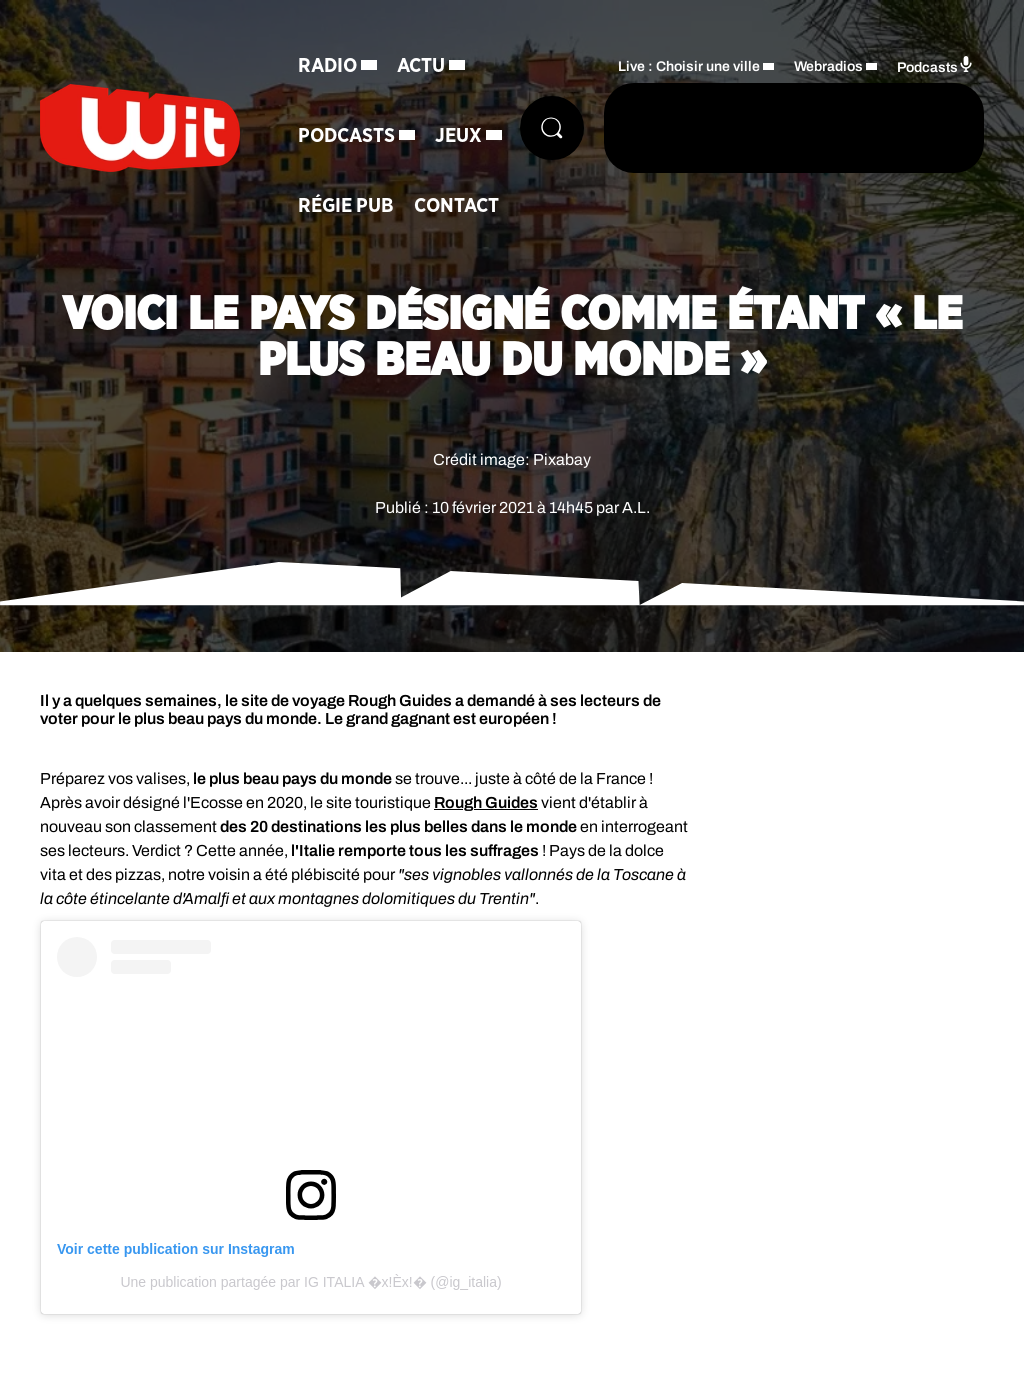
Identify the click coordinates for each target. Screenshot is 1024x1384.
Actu (421, 66)
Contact (456, 206)
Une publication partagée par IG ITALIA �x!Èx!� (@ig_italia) (310, 1282)
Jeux (458, 136)
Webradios (828, 66)
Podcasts (346, 136)
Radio (327, 66)
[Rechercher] (552, 128)
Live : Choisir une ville (689, 66)
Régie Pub (346, 206)
